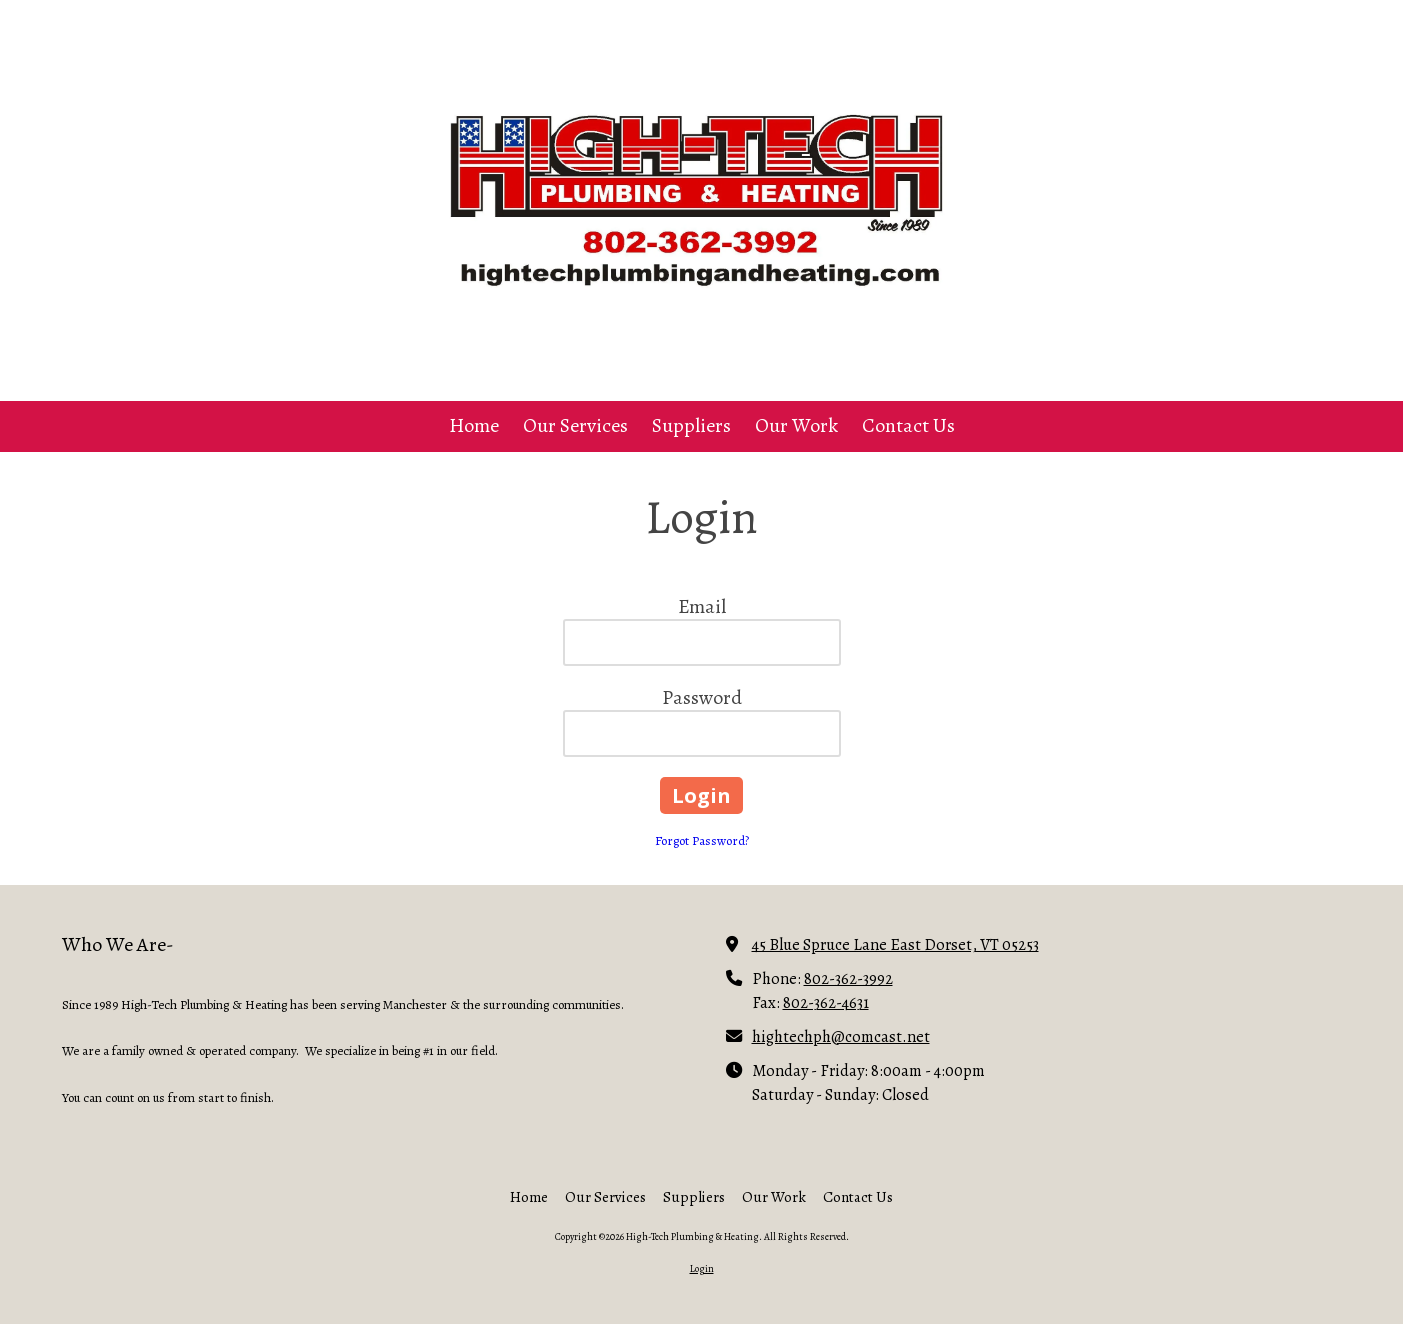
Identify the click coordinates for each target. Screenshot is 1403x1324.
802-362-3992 (848, 978)
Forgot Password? (702, 840)
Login (702, 1268)
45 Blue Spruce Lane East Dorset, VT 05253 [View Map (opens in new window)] (895, 944)
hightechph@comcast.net (841, 1036)
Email (702, 606)
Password (702, 697)
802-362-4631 (826, 1002)
